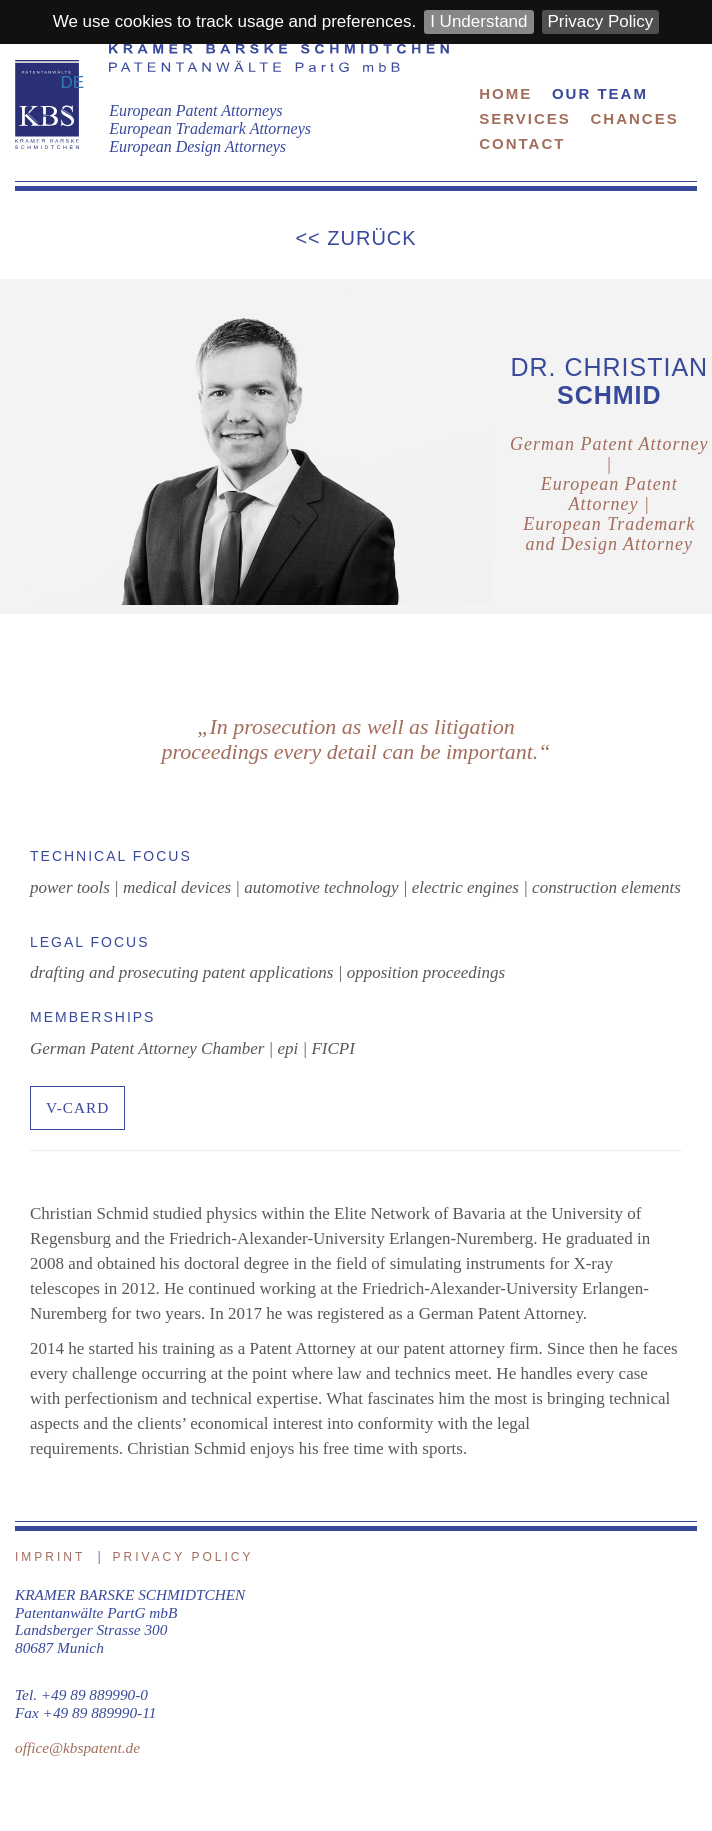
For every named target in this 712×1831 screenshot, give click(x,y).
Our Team (600, 93)
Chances (635, 118)
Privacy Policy (601, 21)
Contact (522, 143)
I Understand (478, 21)
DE (73, 82)
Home (505, 93)
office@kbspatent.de (77, 1747)
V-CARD (77, 1107)
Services (525, 118)
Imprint (50, 1557)
